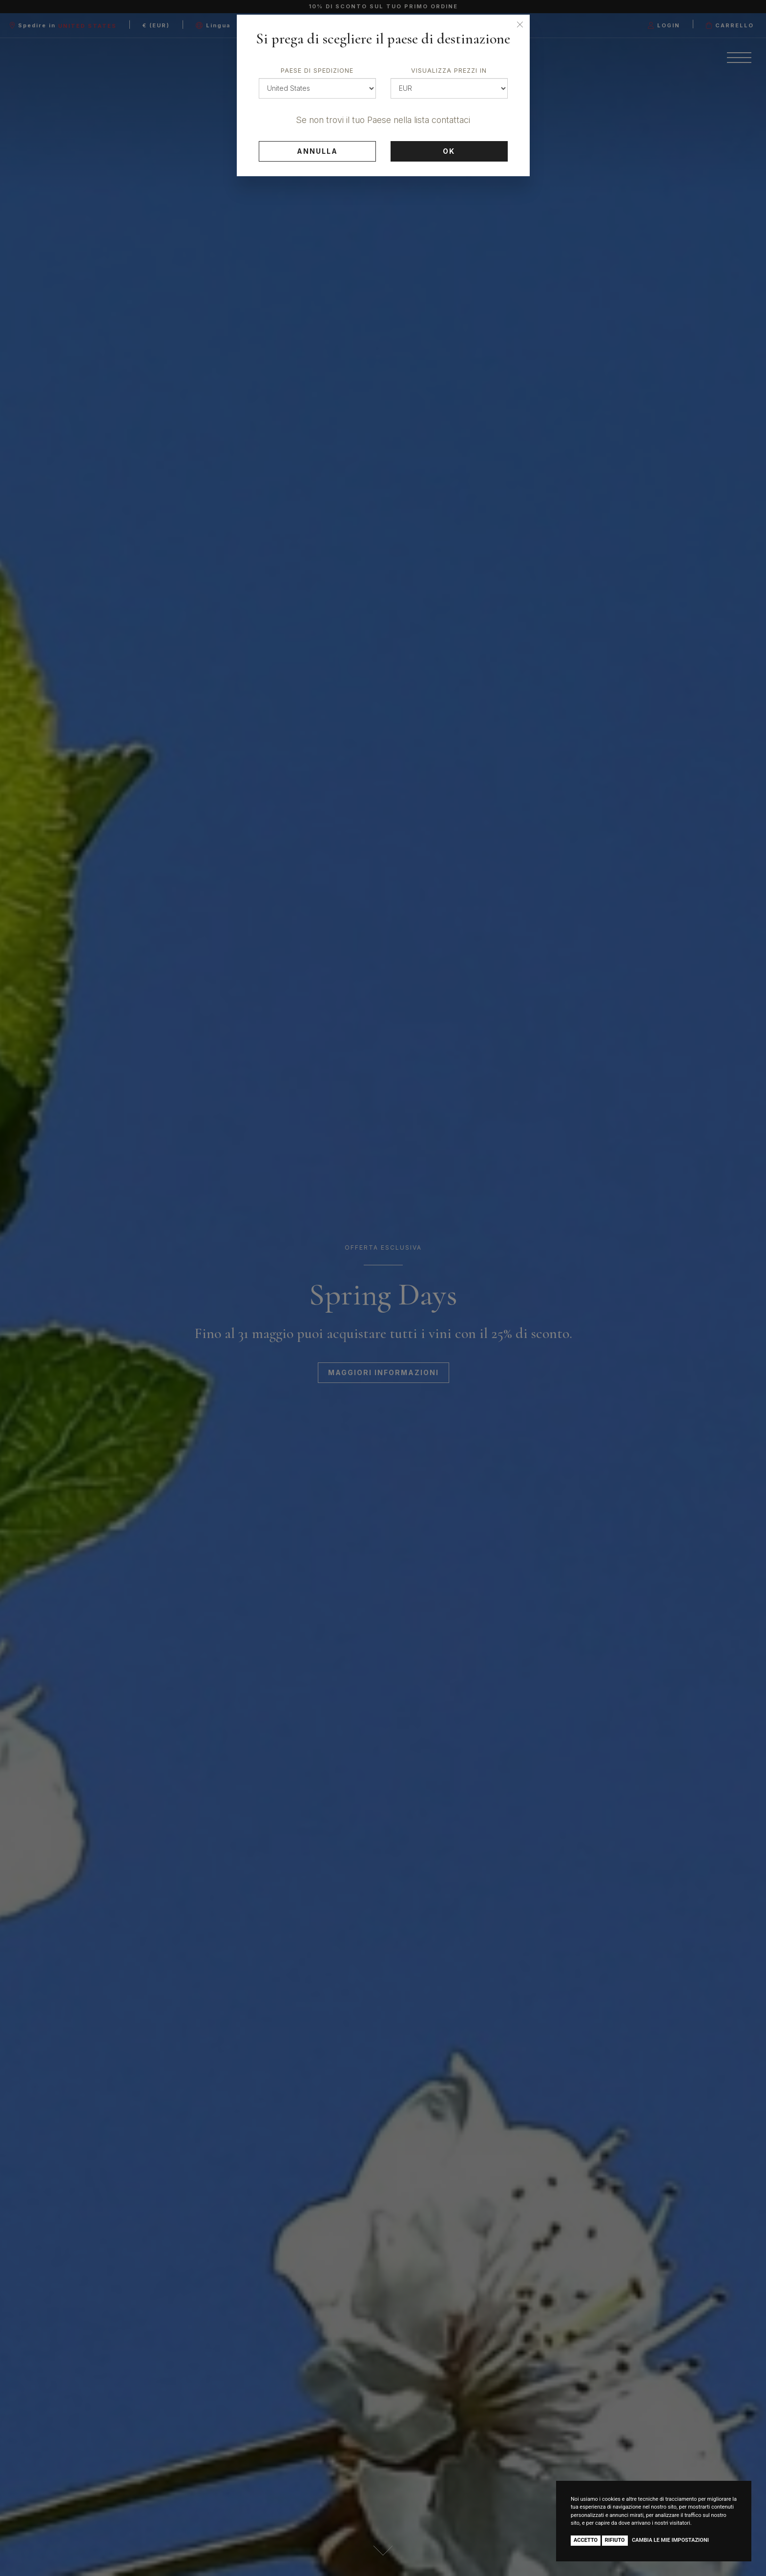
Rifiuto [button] (615, 2540)
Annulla (317, 151)
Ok (449, 151)
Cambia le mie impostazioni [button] (670, 2540)
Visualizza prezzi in (449, 70)
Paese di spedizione (317, 70)
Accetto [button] (586, 2540)
